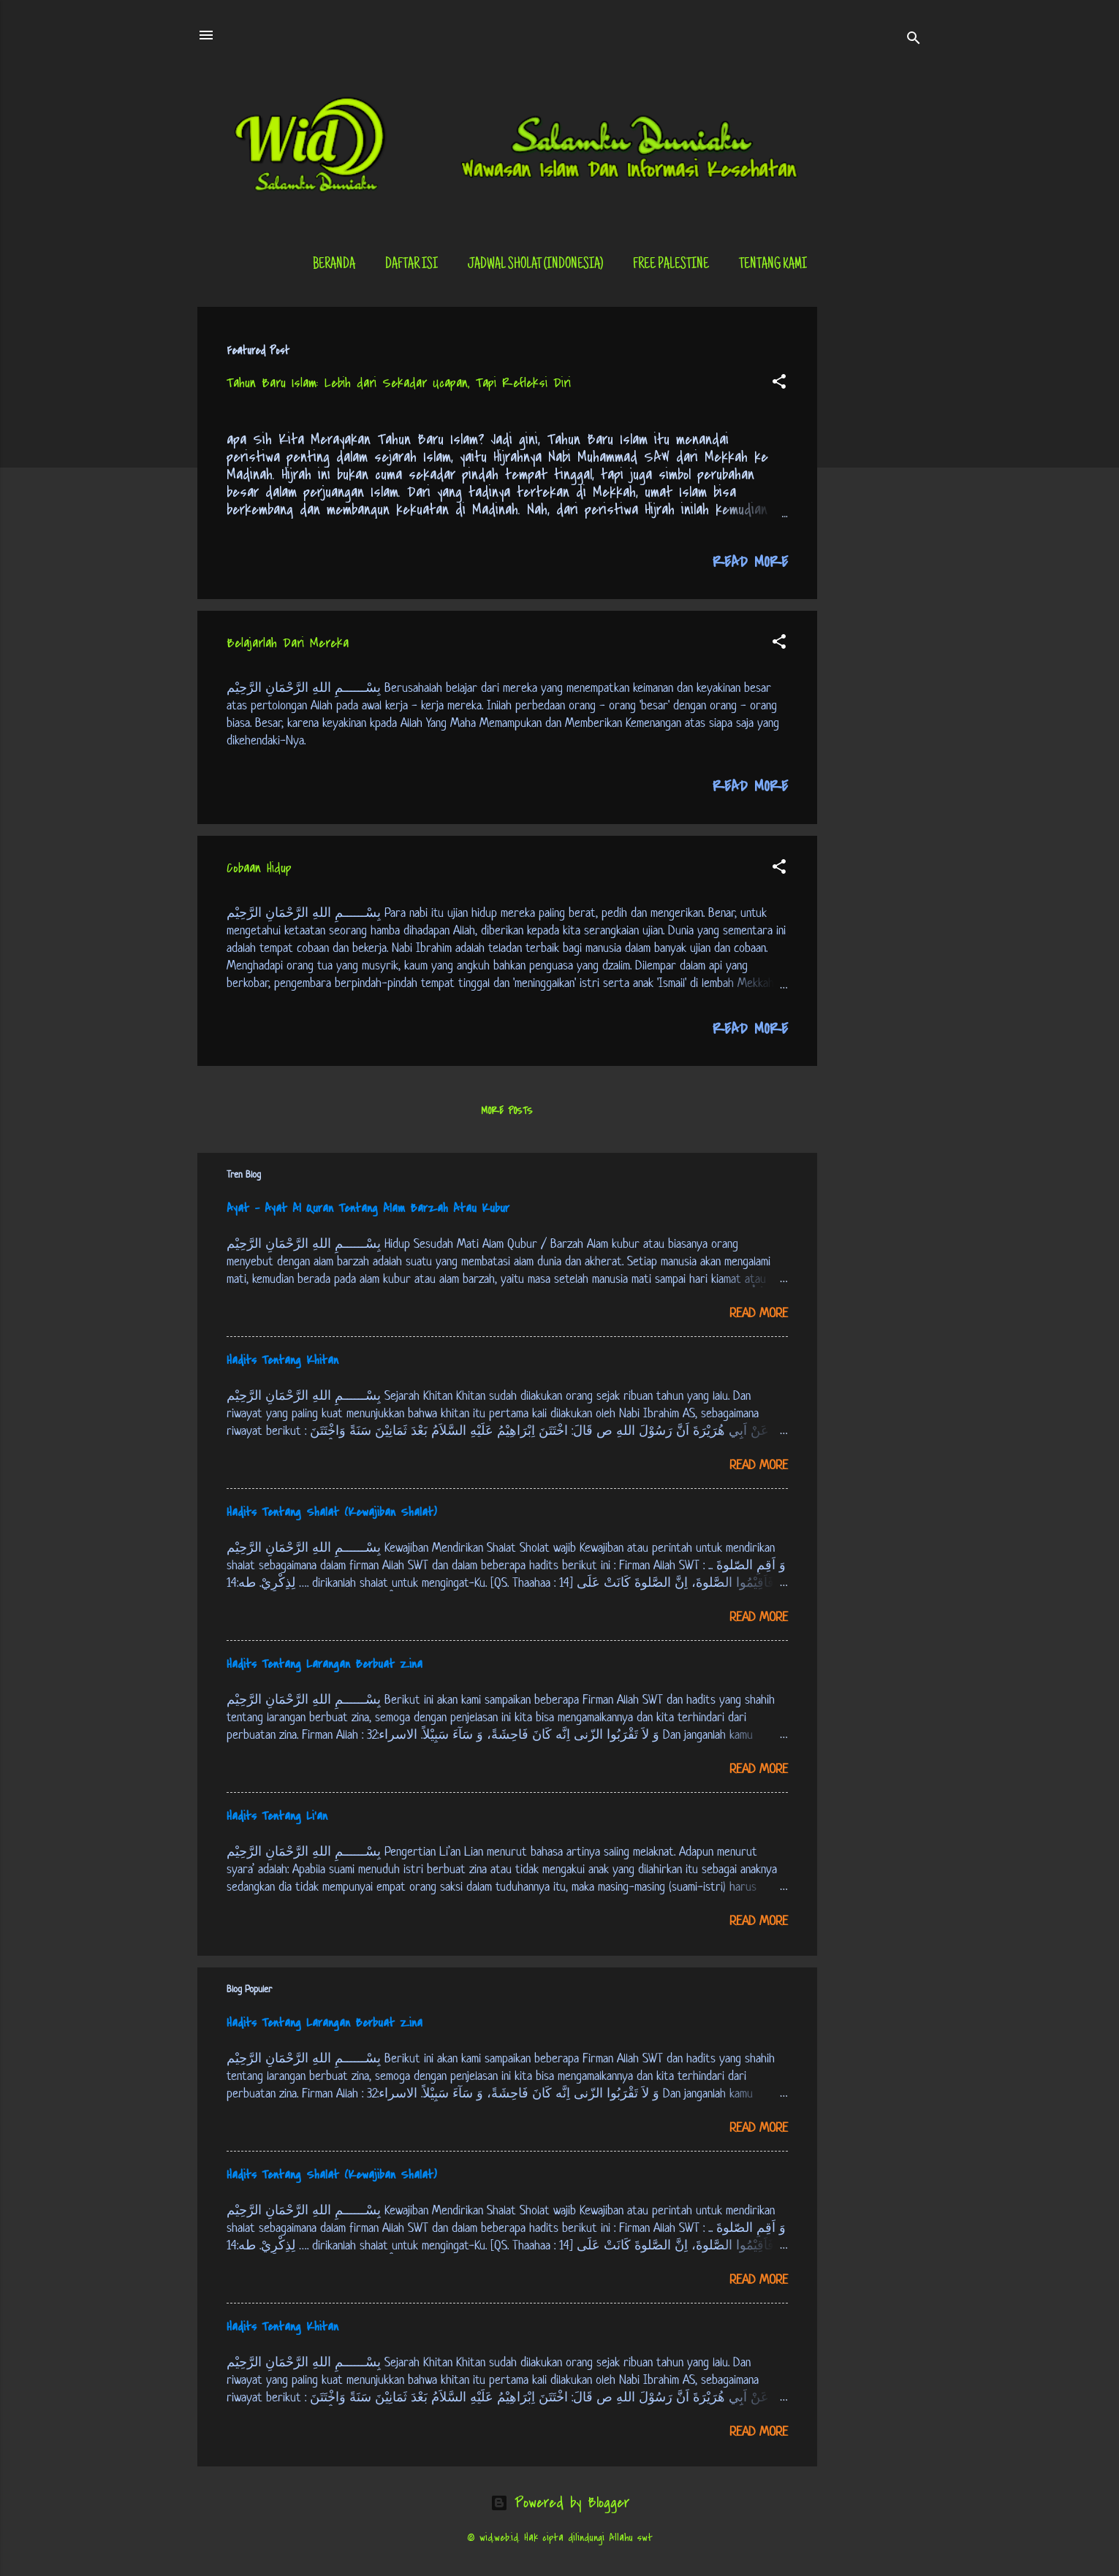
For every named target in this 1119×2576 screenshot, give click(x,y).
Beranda (334, 265)
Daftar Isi (411, 265)
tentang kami (773, 265)
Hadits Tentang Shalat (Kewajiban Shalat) (332, 1512)
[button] (779, 384)
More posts (507, 1111)
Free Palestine (671, 265)
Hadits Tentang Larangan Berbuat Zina (324, 1664)
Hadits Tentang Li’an (277, 1816)
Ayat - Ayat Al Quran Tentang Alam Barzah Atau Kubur (368, 1208)
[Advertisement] (875, 526)
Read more (750, 562)
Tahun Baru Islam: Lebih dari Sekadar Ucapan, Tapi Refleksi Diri (399, 383)
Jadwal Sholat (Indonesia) (535, 265)
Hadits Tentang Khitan (282, 1360)
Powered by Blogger (559, 2502)
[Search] (913, 40)
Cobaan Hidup (259, 868)
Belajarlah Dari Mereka (288, 643)
